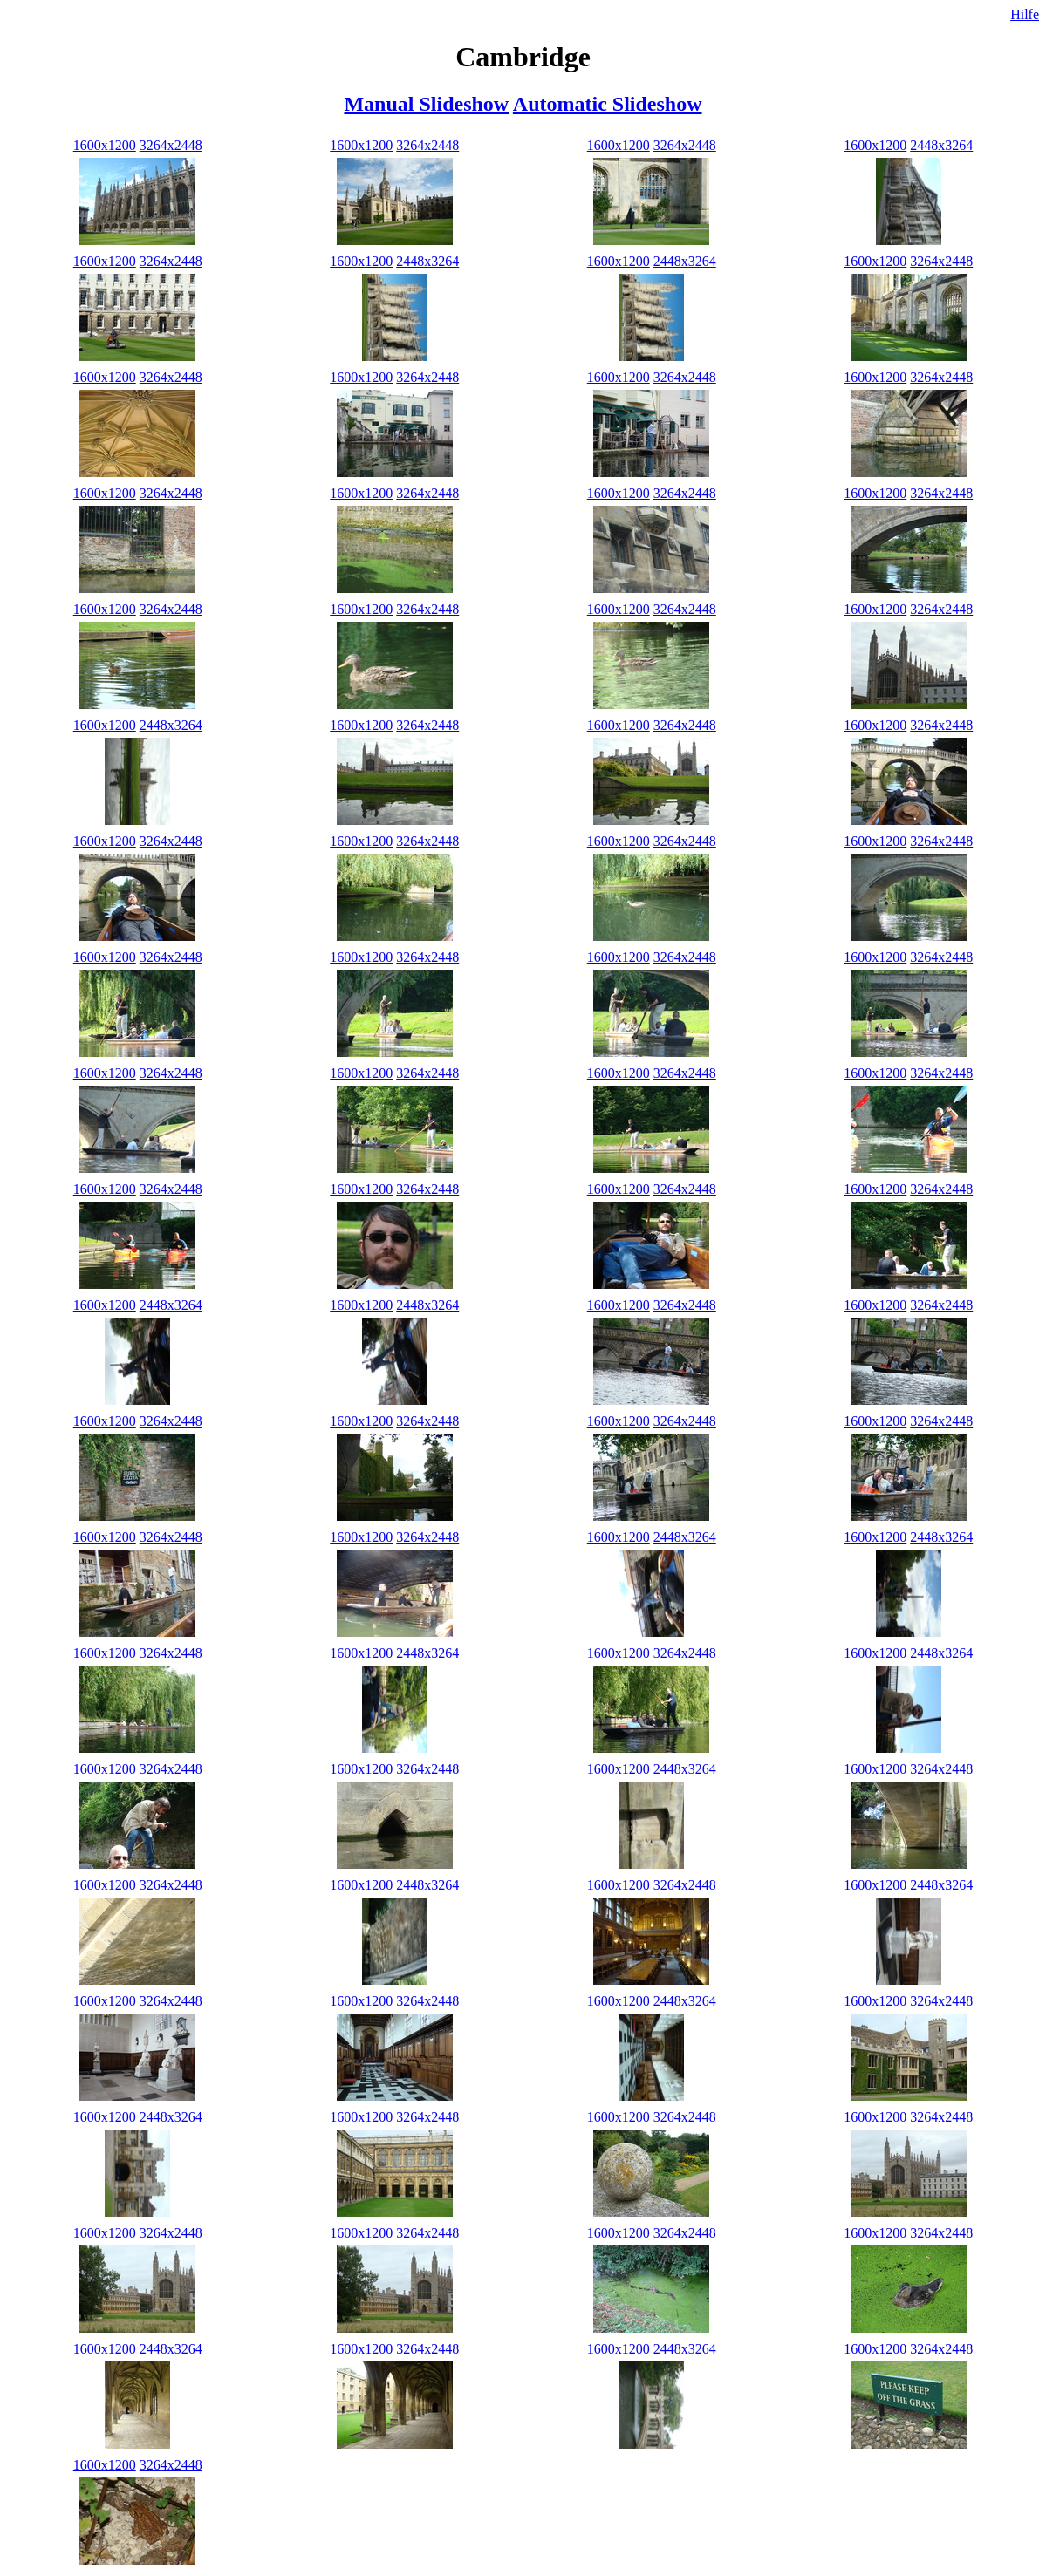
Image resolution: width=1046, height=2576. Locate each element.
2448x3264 (941, 145)
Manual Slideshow (426, 103)
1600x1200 (104, 145)
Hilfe (1024, 14)
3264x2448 (171, 145)
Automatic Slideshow (607, 103)
